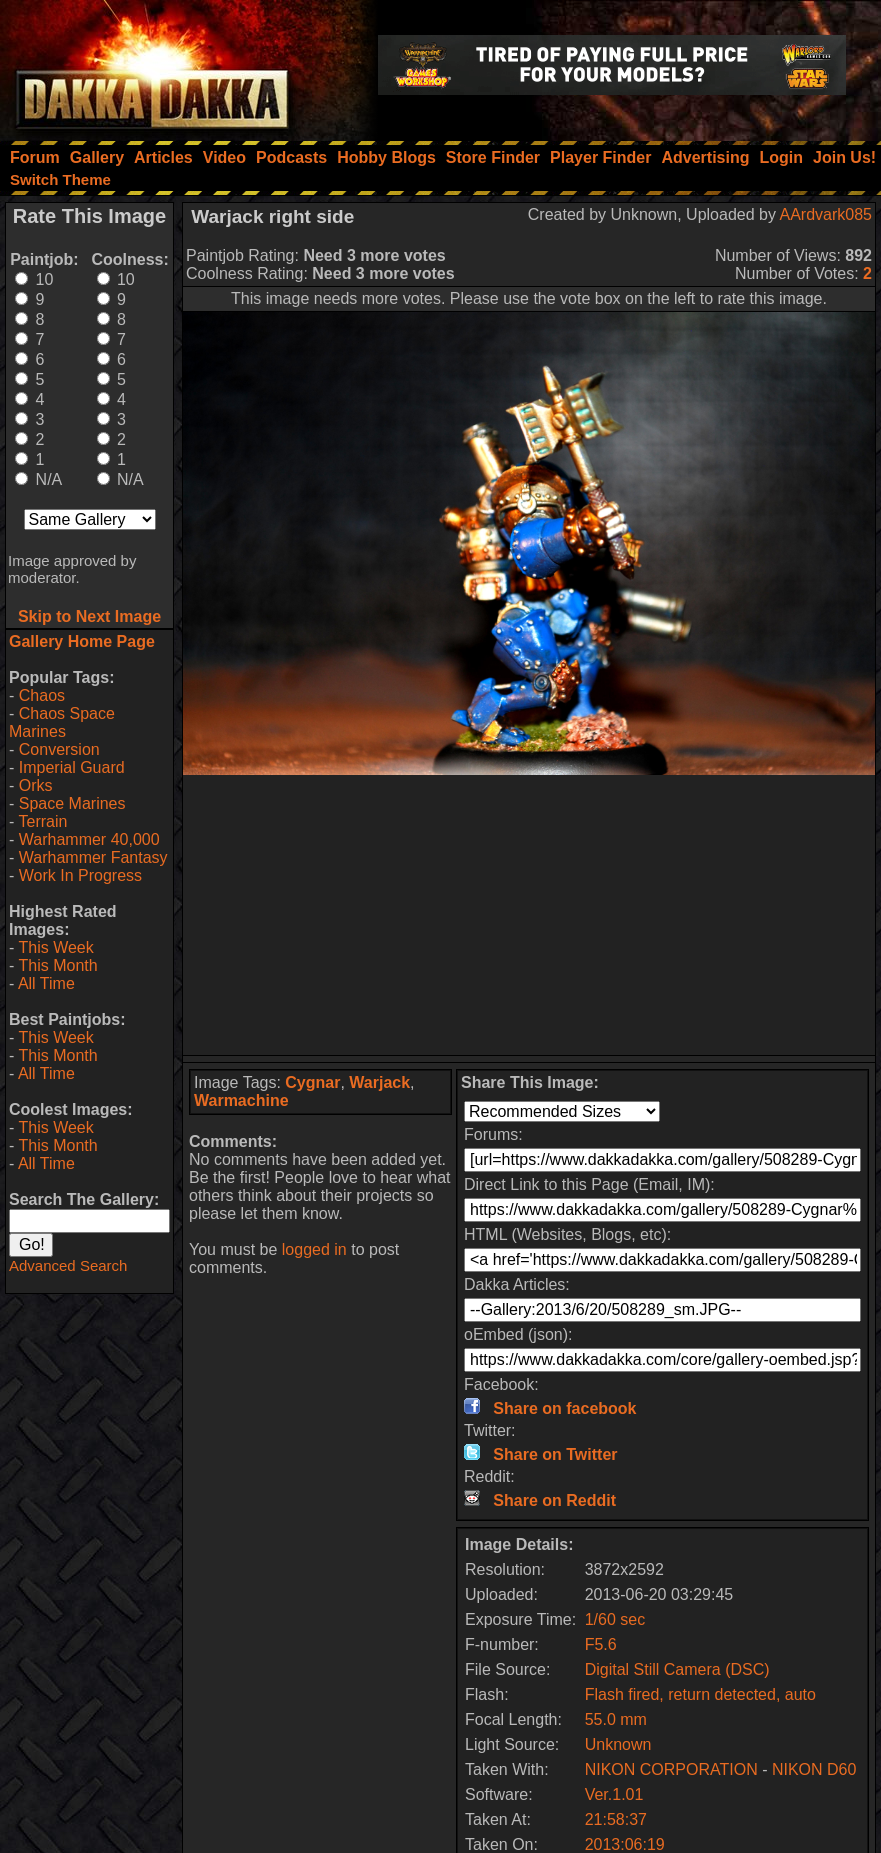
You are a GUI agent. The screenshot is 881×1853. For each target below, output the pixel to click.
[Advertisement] (529, 915)
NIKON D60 (814, 1769)
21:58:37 (616, 1819)
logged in (314, 1249)
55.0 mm (616, 1719)
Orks (36, 785)
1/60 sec (615, 1619)
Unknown (618, 1744)
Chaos (42, 695)
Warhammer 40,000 (89, 839)
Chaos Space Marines (62, 722)
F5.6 (601, 1644)
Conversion (59, 749)
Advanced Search (68, 1265)
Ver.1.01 (614, 1794)
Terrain (42, 821)
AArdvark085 (826, 214)
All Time (46, 983)
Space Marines (72, 803)
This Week (55, 947)
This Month (57, 965)
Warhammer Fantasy (93, 857)
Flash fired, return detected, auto (700, 1694)
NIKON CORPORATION (671, 1769)
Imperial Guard (72, 767)
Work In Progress (80, 875)
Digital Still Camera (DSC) (677, 1669)
